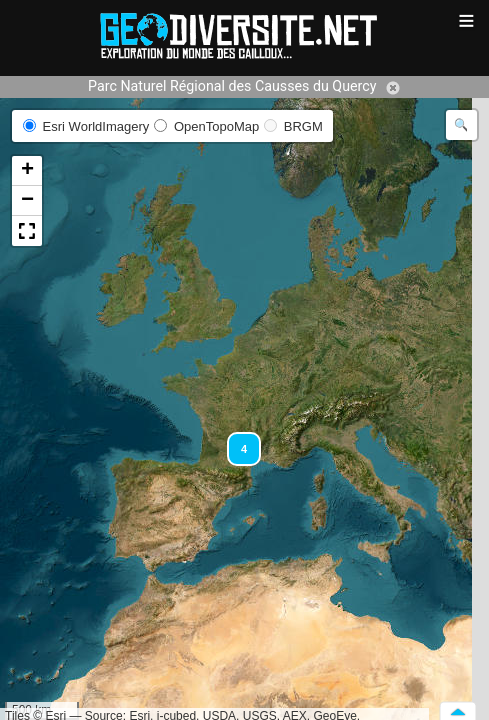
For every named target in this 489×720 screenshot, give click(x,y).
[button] (235, 440)
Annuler (393, 88)
